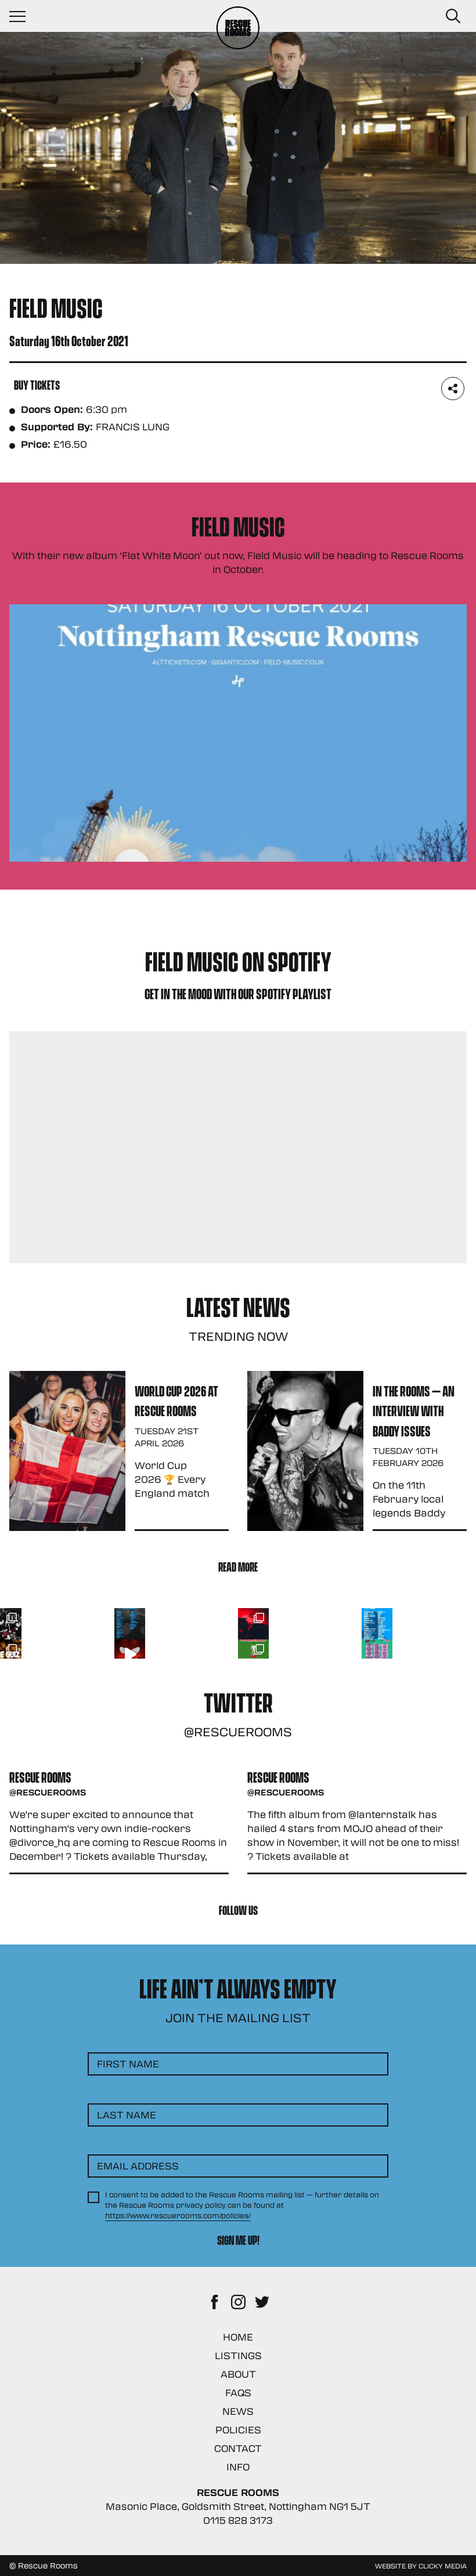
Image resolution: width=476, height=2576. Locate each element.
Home (238, 2336)
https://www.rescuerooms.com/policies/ (178, 2215)
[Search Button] (453, 16)
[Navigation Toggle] (23, 16)
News (238, 2411)
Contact (238, 2448)
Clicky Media (443, 2565)
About (238, 2374)
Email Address (138, 2165)
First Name (128, 2063)
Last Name (126, 2114)
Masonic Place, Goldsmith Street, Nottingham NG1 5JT (238, 2506)
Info (238, 2466)
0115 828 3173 (238, 2520)
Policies (238, 2429)
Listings (238, 2355)
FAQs (238, 2392)
